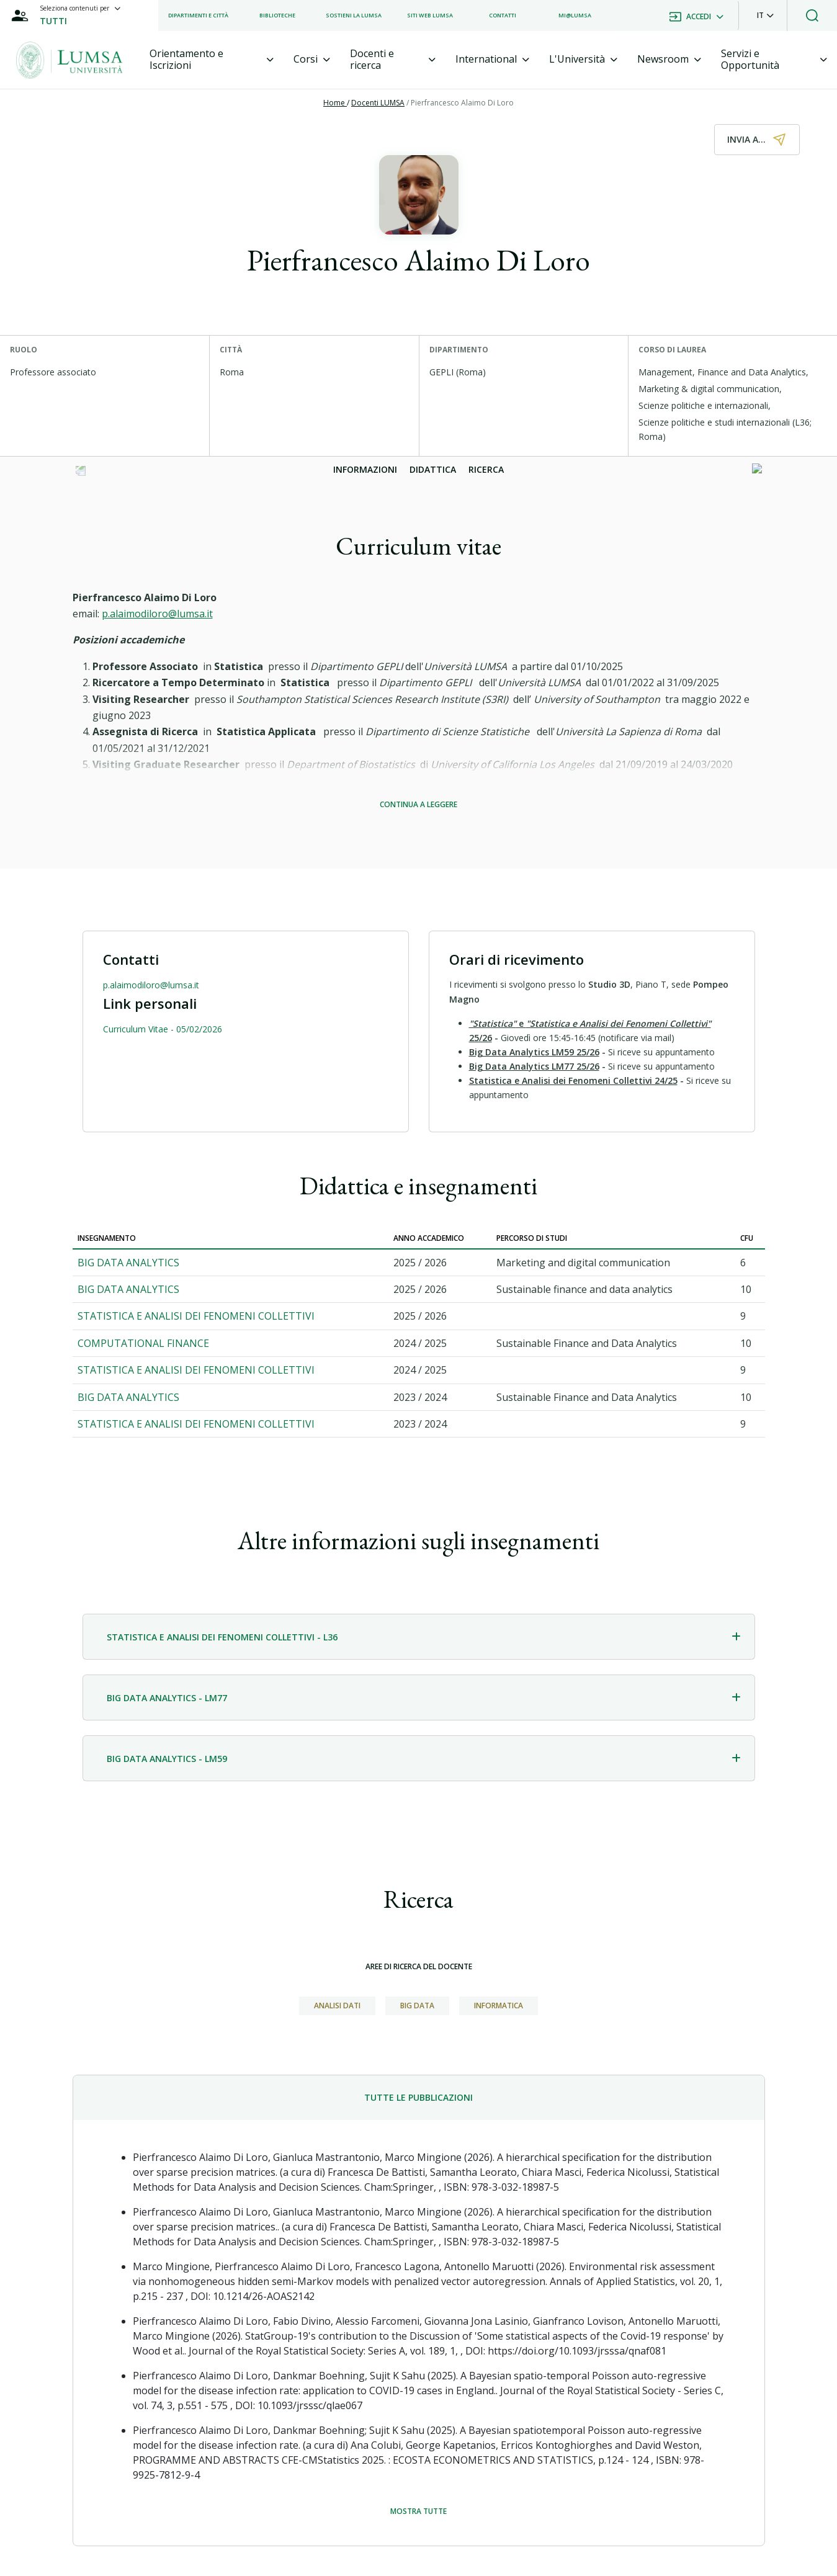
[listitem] (198, 15)
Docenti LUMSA (378, 102)
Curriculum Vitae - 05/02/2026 (162, 1029)
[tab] (212, 59)
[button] (765, 15)
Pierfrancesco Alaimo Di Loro (462, 102)
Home (335, 102)
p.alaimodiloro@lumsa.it (157, 613)
